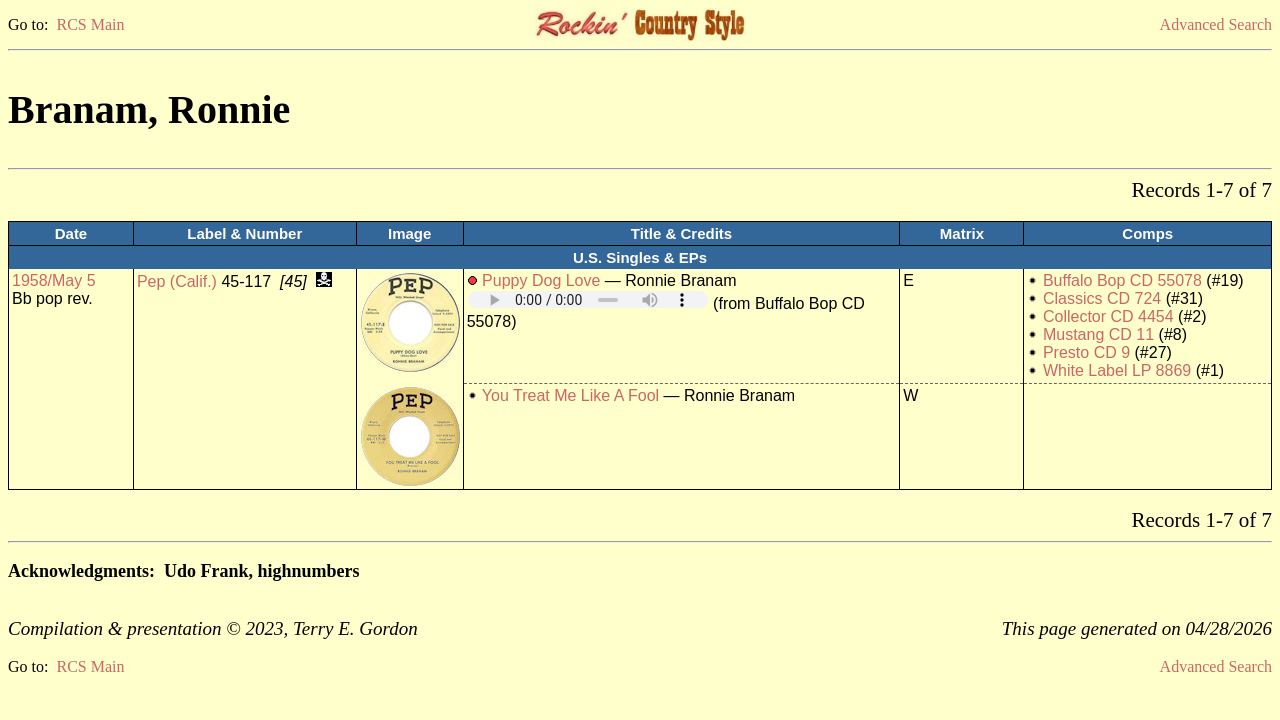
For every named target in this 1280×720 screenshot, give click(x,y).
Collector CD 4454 (1108, 316)
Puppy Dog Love (541, 280)
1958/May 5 (54, 280)
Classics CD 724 (1102, 298)
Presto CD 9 (1086, 352)
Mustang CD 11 (1098, 334)
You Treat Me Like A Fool (570, 395)
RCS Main (90, 24)
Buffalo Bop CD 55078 (1122, 280)
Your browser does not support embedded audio (588, 299)
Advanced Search (1216, 24)
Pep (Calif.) (177, 281)
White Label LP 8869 (1117, 370)
